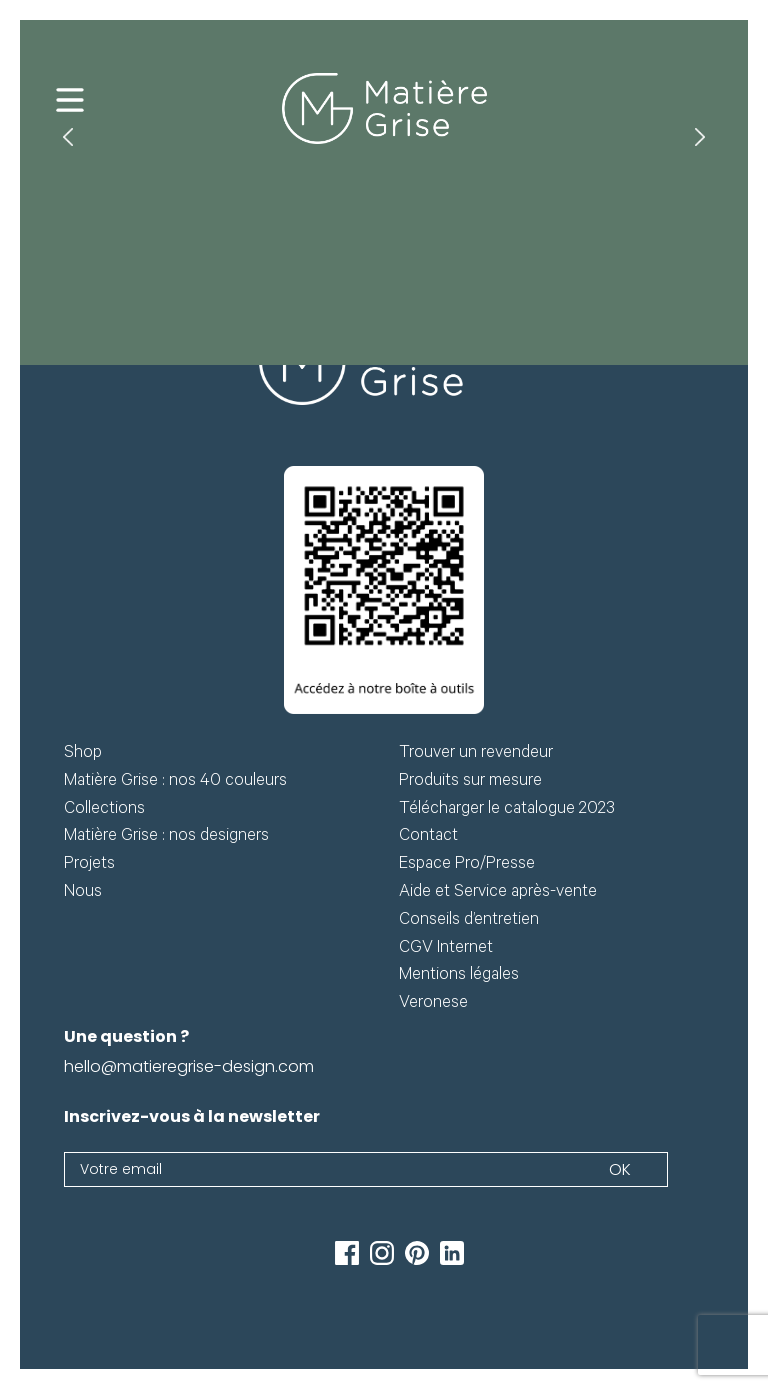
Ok (620, 1169)
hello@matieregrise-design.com (189, 1066)
